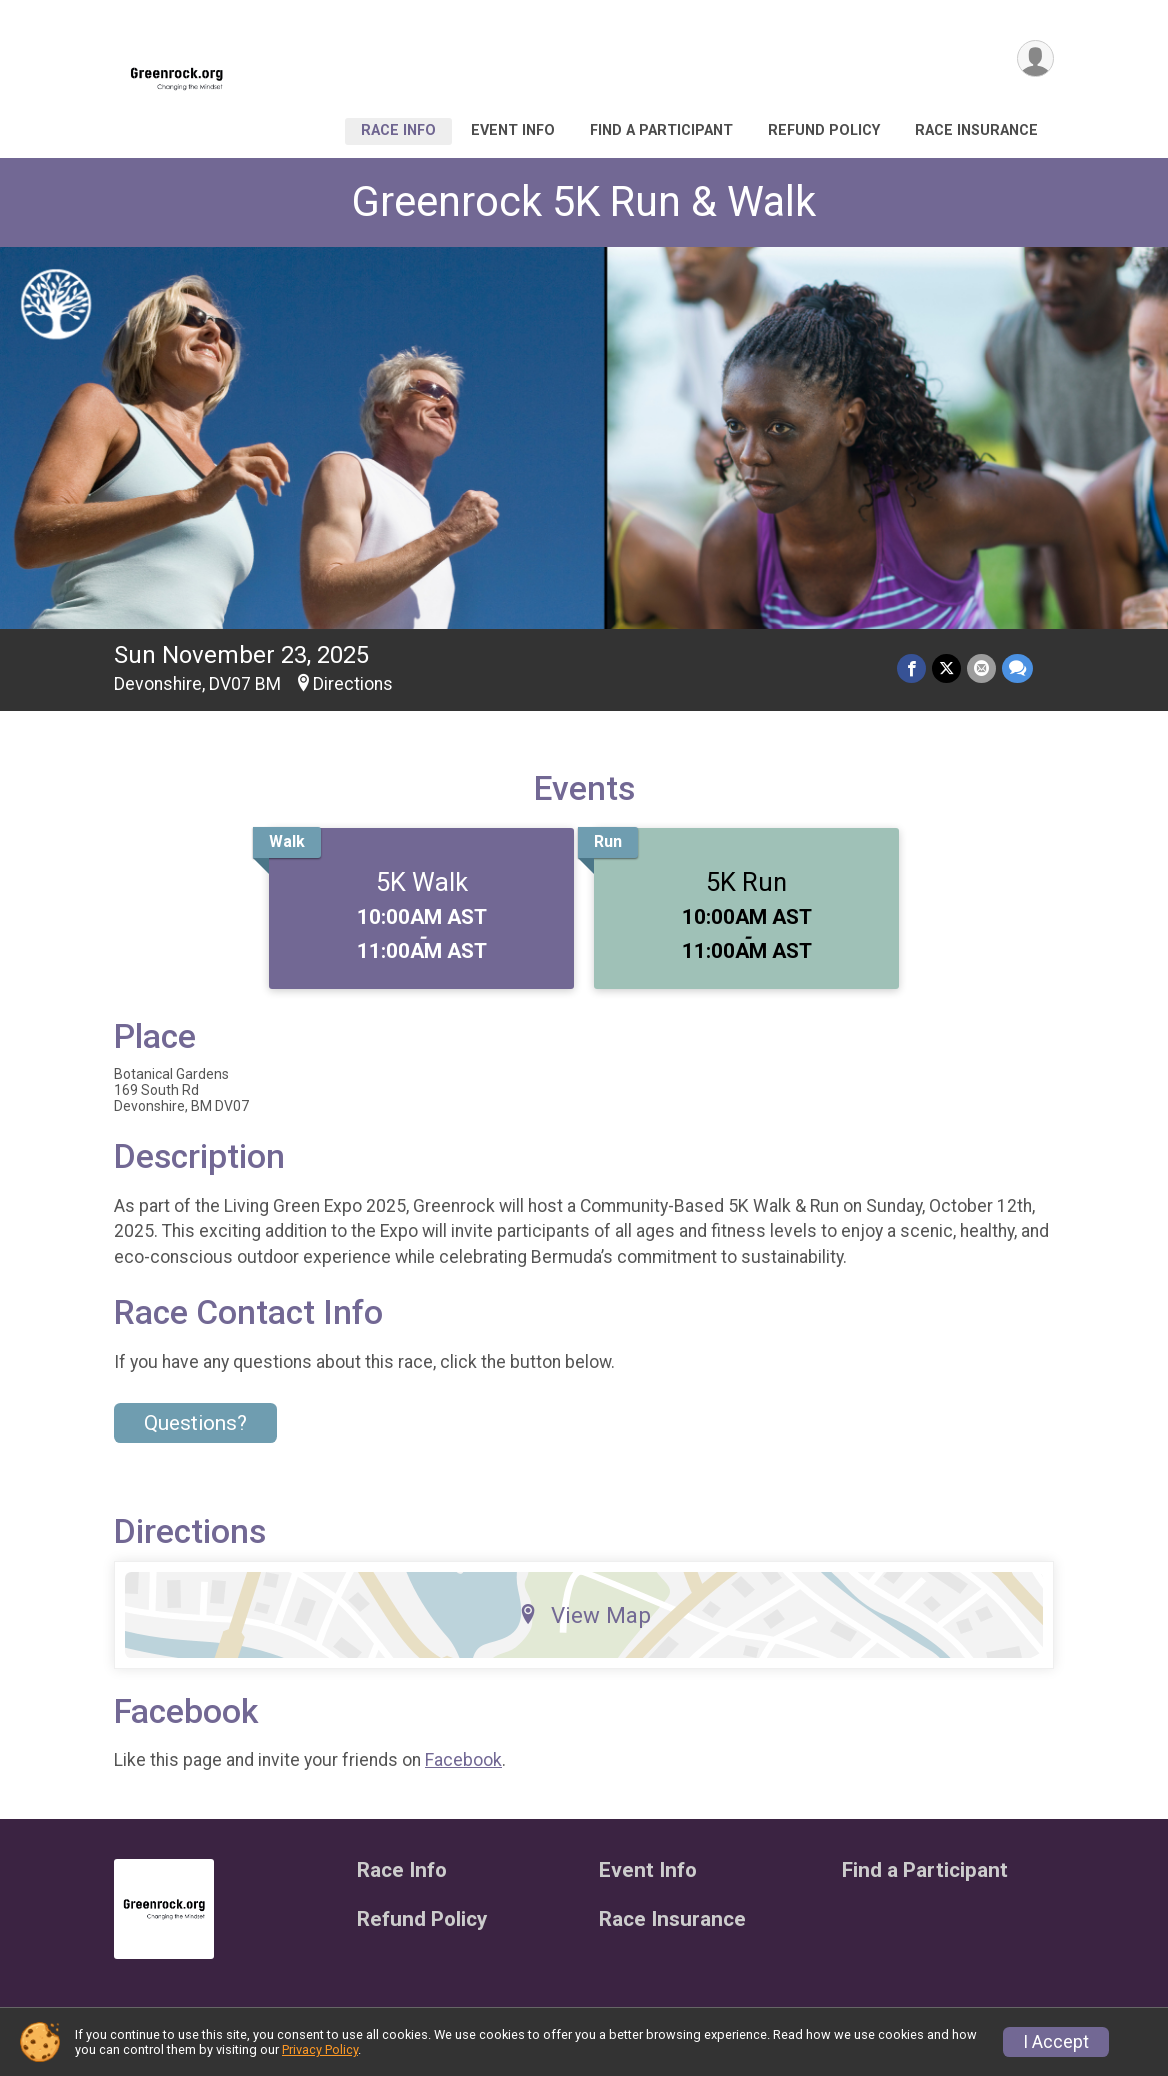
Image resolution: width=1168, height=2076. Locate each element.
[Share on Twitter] (946, 668)
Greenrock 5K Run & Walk (584, 201)
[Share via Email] (981, 668)
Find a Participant (661, 130)
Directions (353, 684)
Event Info (513, 130)
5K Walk (422, 882)
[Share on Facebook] (911, 668)
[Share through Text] (1017, 668)
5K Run (746, 882)
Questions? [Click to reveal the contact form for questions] (195, 1423)
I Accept (1056, 2042)
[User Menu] (1035, 58)
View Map (584, 1615)
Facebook (463, 1760)
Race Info (398, 130)
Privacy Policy (320, 2049)
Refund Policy (824, 130)
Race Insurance (976, 130)
